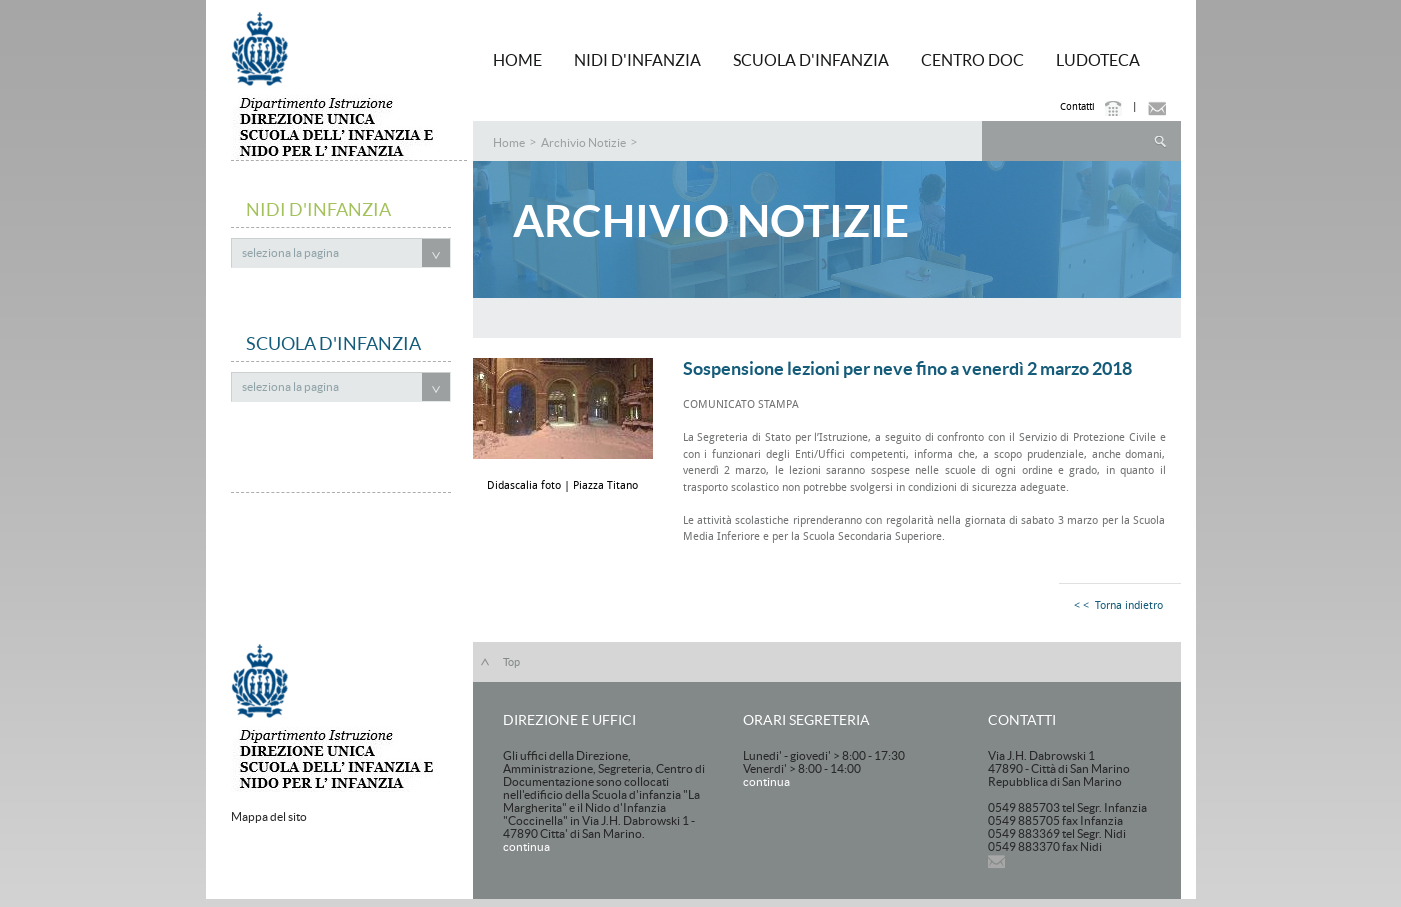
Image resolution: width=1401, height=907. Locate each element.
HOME (517, 60)
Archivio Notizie (583, 142)
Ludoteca (1098, 60)
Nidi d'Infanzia (637, 60)
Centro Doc (972, 60)
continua (526, 846)
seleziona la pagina (290, 252)
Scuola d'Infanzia (811, 60)
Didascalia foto (525, 485)
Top (511, 662)
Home (509, 142)
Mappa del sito (269, 816)
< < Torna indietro (1118, 605)
